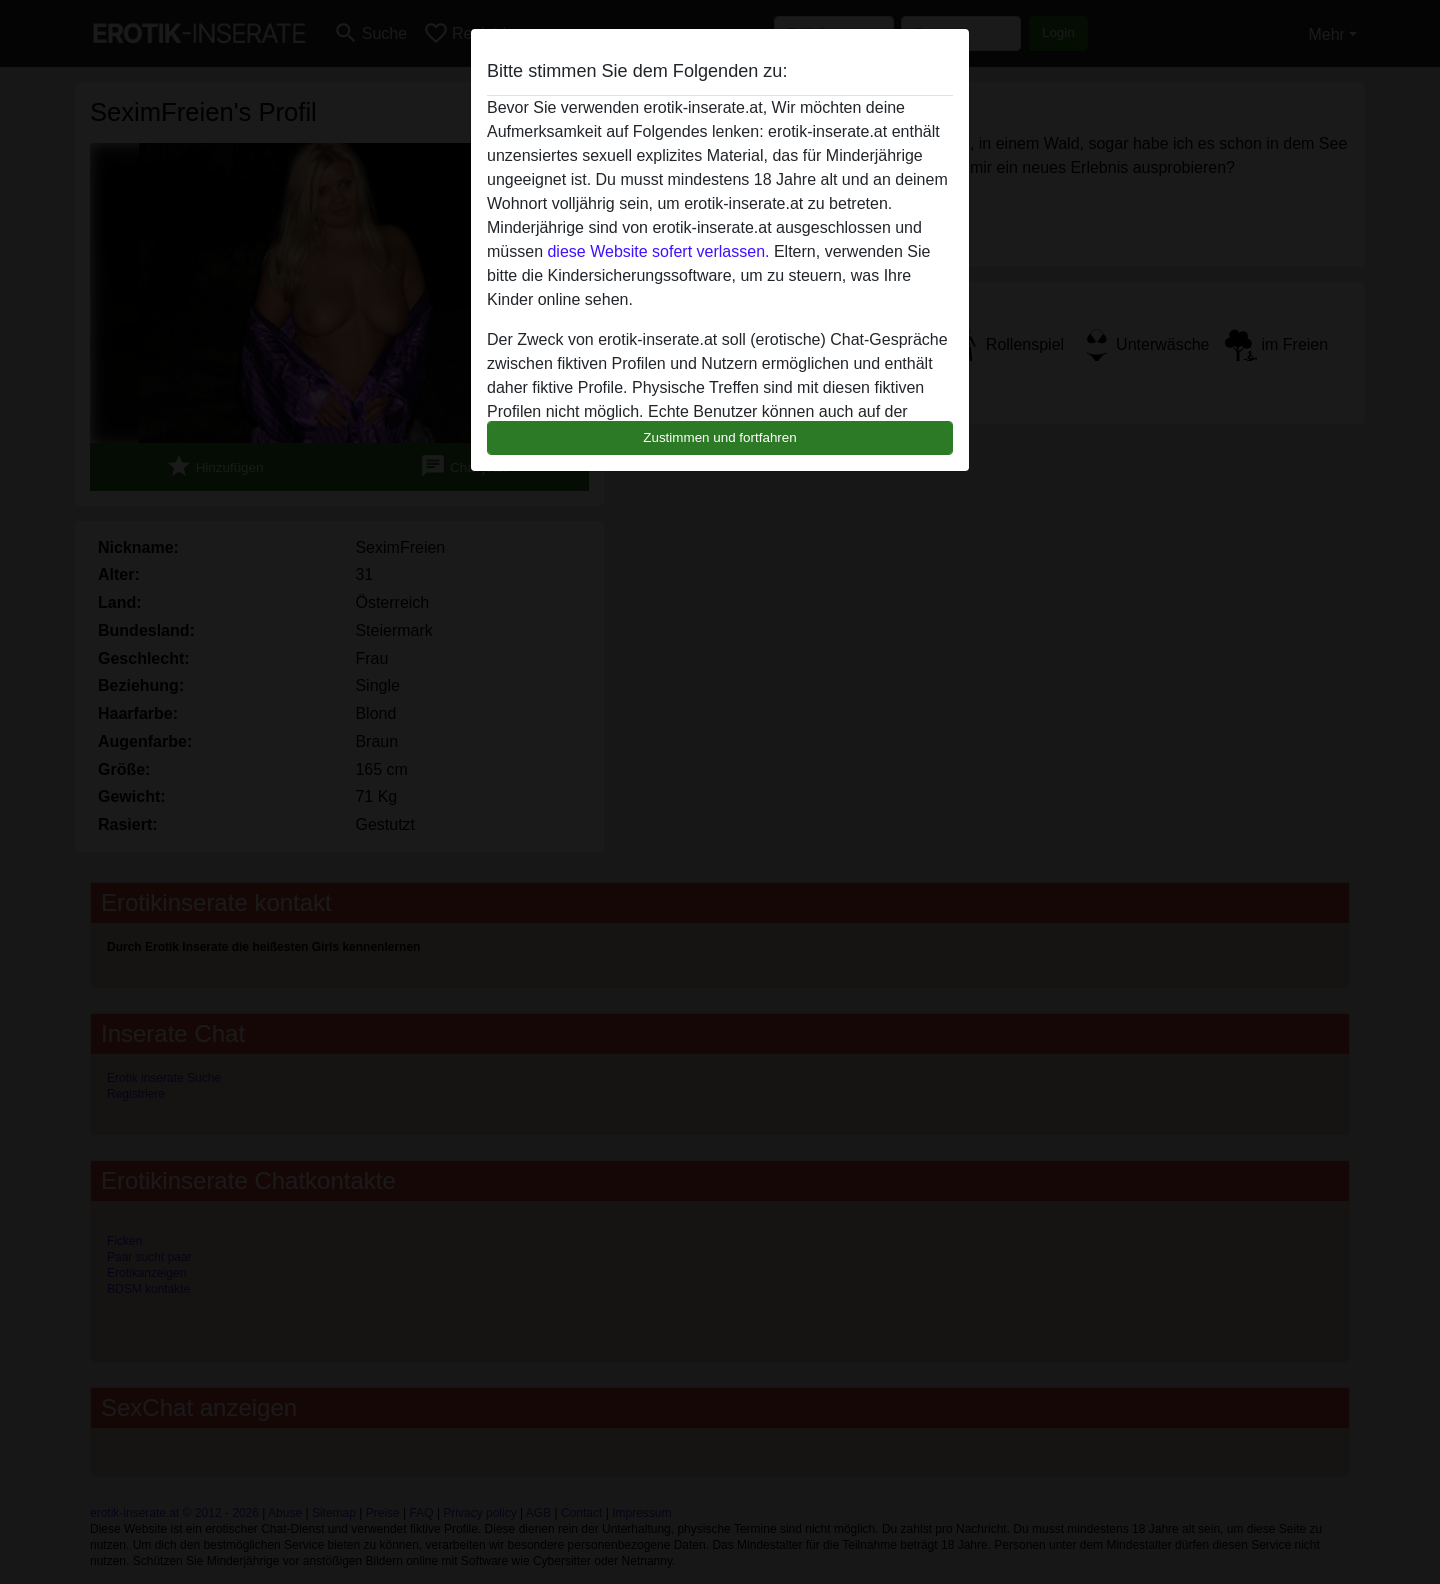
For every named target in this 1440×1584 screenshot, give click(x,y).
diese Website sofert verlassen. (658, 251)
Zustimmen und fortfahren (720, 437)
